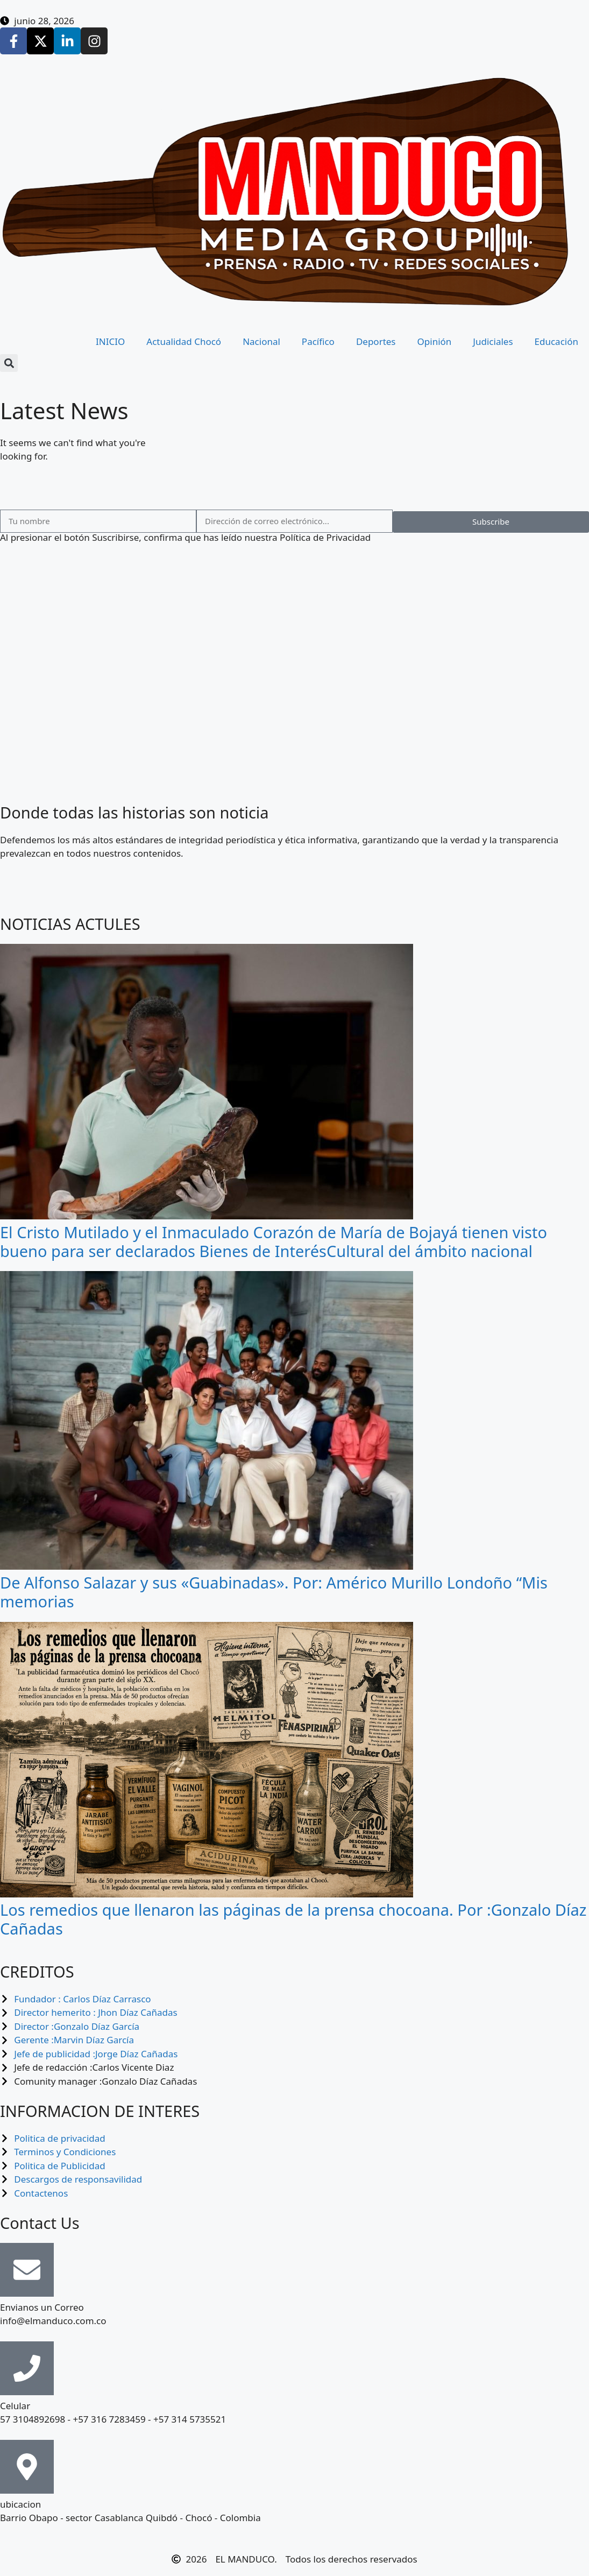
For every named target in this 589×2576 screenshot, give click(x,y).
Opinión (434, 341)
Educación (556, 341)
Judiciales (493, 341)
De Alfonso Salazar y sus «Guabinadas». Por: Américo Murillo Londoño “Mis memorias (274, 1592)
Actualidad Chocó (183, 341)
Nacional (261, 341)
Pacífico (318, 341)
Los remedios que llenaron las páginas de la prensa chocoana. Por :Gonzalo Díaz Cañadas (293, 1919)
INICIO (110, 341)
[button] (9, 363)
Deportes (376, 341)
